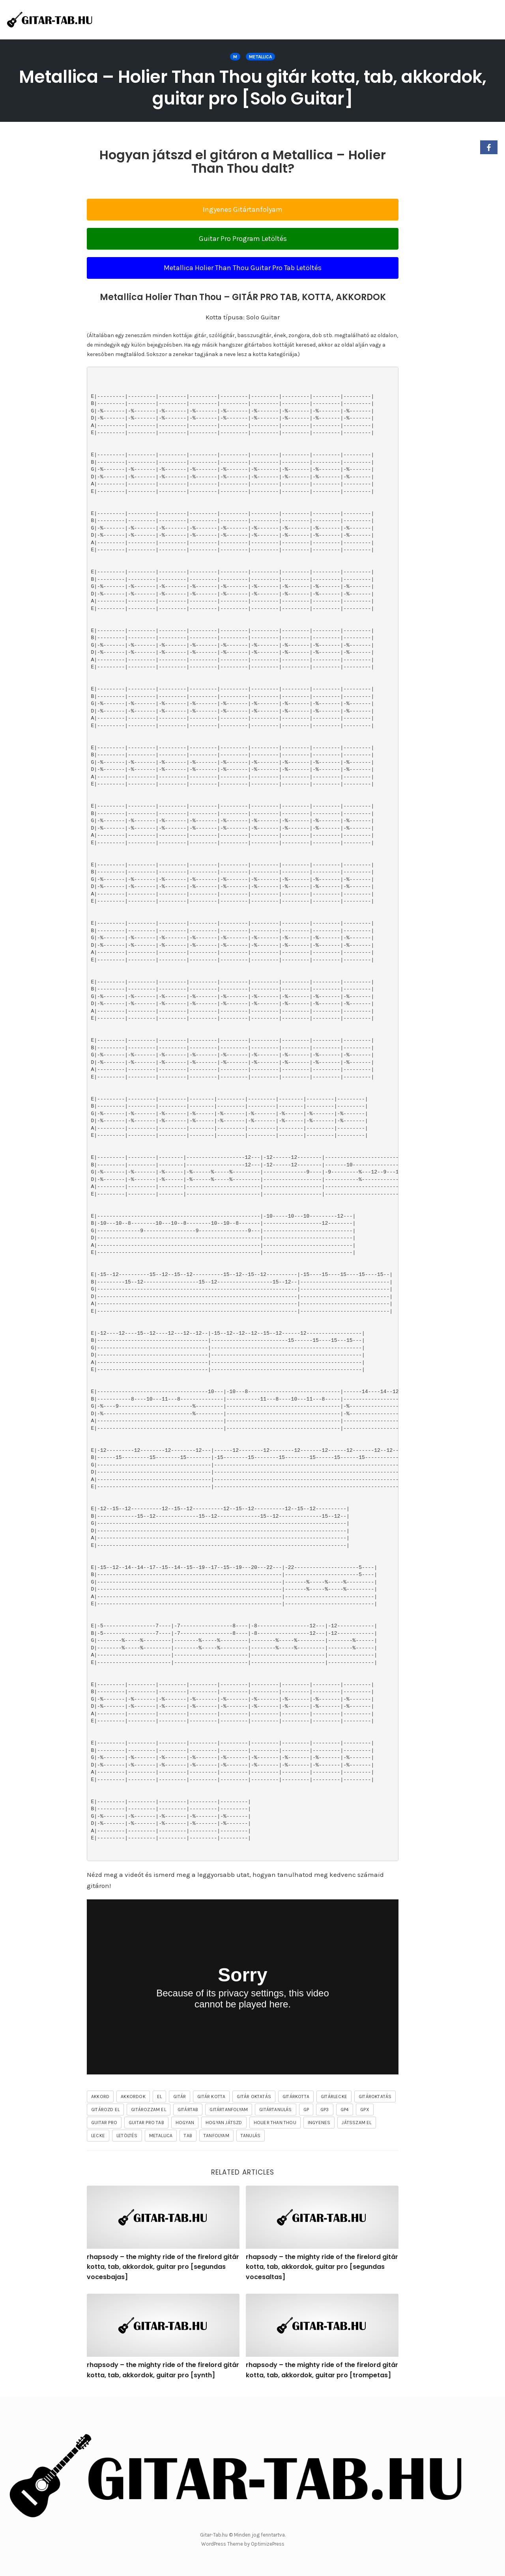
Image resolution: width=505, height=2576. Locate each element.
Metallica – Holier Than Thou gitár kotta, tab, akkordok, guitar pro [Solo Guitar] (252, 87)
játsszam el (356, 2122)
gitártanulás (275, 2109)
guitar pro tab (146, 2122)
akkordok (133, 2096)
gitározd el (105, 2109)
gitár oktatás (254, 2096)
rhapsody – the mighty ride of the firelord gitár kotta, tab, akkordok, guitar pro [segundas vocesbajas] (163, 2266)
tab (188, 2135)
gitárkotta (295, 2096)
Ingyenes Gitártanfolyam (242, 209)
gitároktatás (375, 2096)
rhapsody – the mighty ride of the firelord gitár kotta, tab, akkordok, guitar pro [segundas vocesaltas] (322, 2266)
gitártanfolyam (228, 2109)
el (159, 2096)
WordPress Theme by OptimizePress (242, 2544)
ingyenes (319, 2122)
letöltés (127, 2135)
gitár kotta (211, 2096)
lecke (98, 2135)
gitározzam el (148, 2109)
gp (306, 2109)
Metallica (260, 57)
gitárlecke (334, 2096)
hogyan (185, 2122)
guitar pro (104, 2122)
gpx (364, 2109)
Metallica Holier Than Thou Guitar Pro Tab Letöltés (243, 267)
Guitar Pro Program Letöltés (243, 238)
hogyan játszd (224, 2122)
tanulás (250, 2135)
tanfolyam (216, 2135)
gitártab (188, 2109)
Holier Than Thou (275, 2122)
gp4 (344, 2109)
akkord (100, 2096)
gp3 (324, 2109)
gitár (179, 2096)
